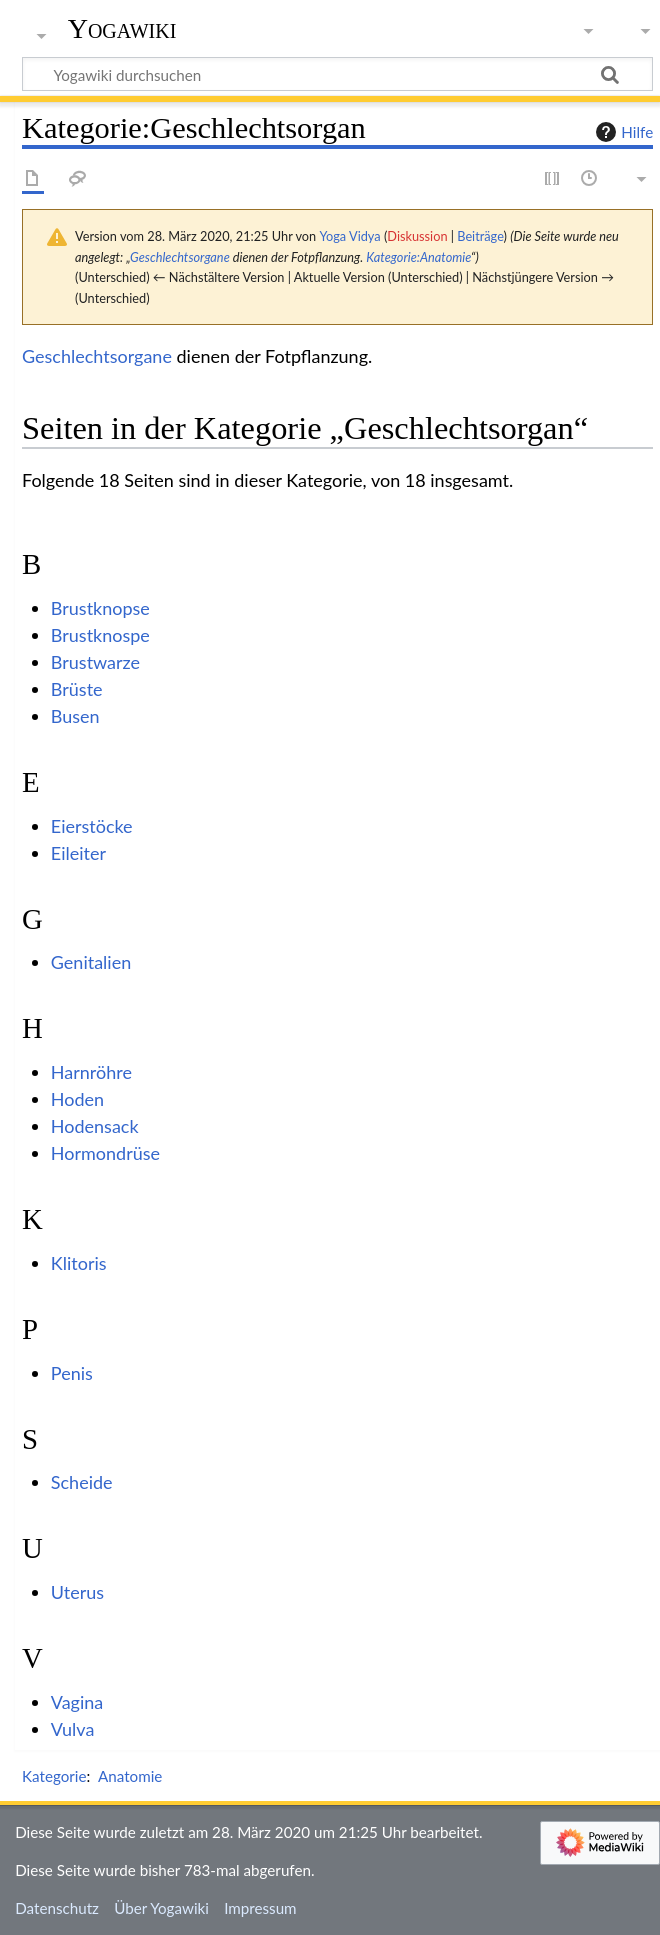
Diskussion (417, 236)
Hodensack (95, 1126)
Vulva (73, 1729)
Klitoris (79, 1263)
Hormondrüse (105, 1153)
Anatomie (130, 1776)
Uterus (77, 1592)
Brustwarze (95, 662)
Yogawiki (122, 29)
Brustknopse (100, 608)
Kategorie (54, 1776)
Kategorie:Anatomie (418, 257)
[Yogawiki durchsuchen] (337, 74)
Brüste (77, 689)
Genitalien (91, 962)
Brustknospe (100, 635)
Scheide (82, 1482)
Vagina (77, 1702)
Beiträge (480, 236)
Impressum (260, 1908)
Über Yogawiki (161, 1908)
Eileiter (78, 853)
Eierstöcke (92, 826)
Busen (75, 716)
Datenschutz (57, 1908)
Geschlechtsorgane (180, 257)
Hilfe (622, 132)
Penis (72, 1373)
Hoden (77, 1099)
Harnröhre (91, 1072)
